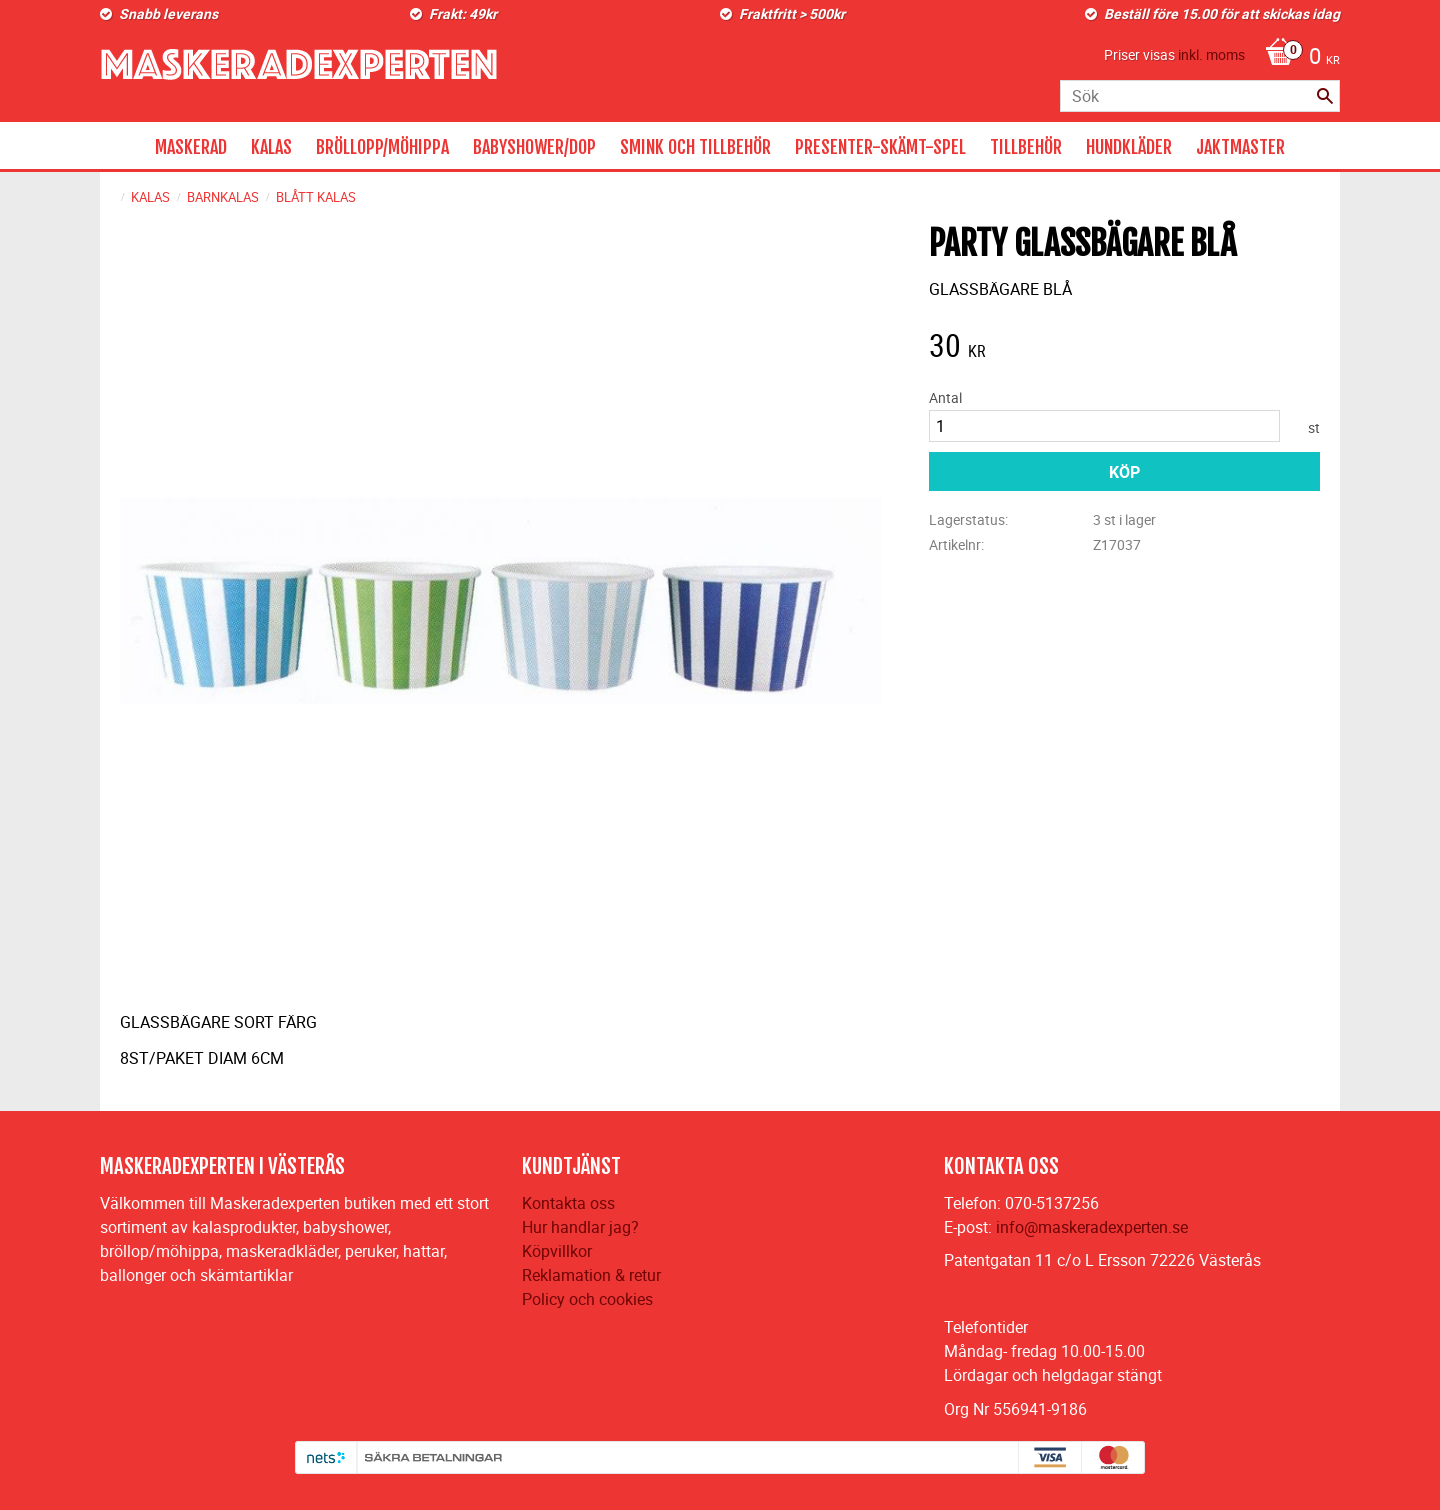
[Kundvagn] (1297, 58)
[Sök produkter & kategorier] (1200, 96)
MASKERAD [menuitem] (191, 147)
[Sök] (1325, 96)
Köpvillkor (557, 1251)
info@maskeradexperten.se (1092, 1227)
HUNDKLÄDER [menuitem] (1129, 147)
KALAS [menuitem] (271, 147)
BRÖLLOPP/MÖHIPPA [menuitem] (382, 147)
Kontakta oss (568, 1203)
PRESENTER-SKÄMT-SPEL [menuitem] (880, 147)
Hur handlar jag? (580, 1227)
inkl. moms (1211, 54)
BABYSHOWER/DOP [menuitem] (534, 147)
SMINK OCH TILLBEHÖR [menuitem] (695, 147)
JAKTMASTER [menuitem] (1240, 147)
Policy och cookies (587, 1299)
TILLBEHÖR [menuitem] (1026, 147)
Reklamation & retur (591, 1275)
